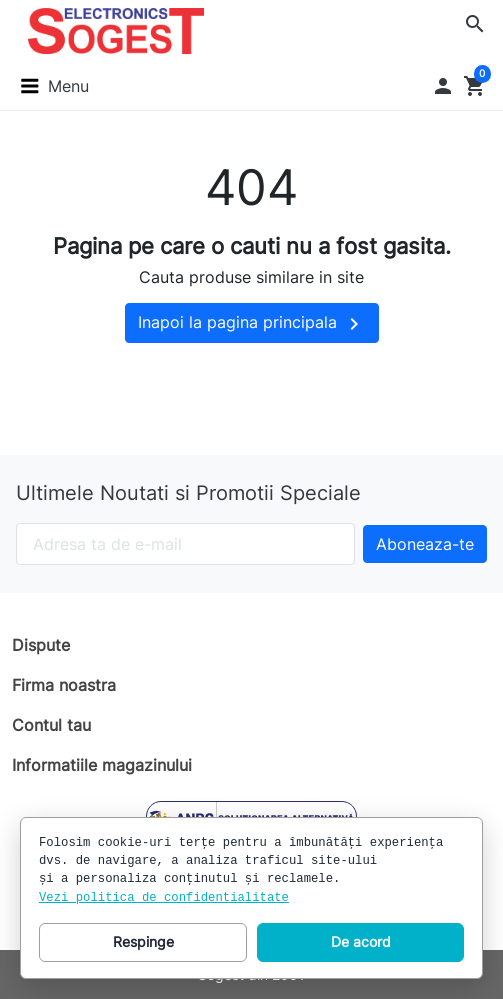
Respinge (143, 941)
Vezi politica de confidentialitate (164, 898)
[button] (475, 24)
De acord (361, 941)
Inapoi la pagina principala (252, 324)
